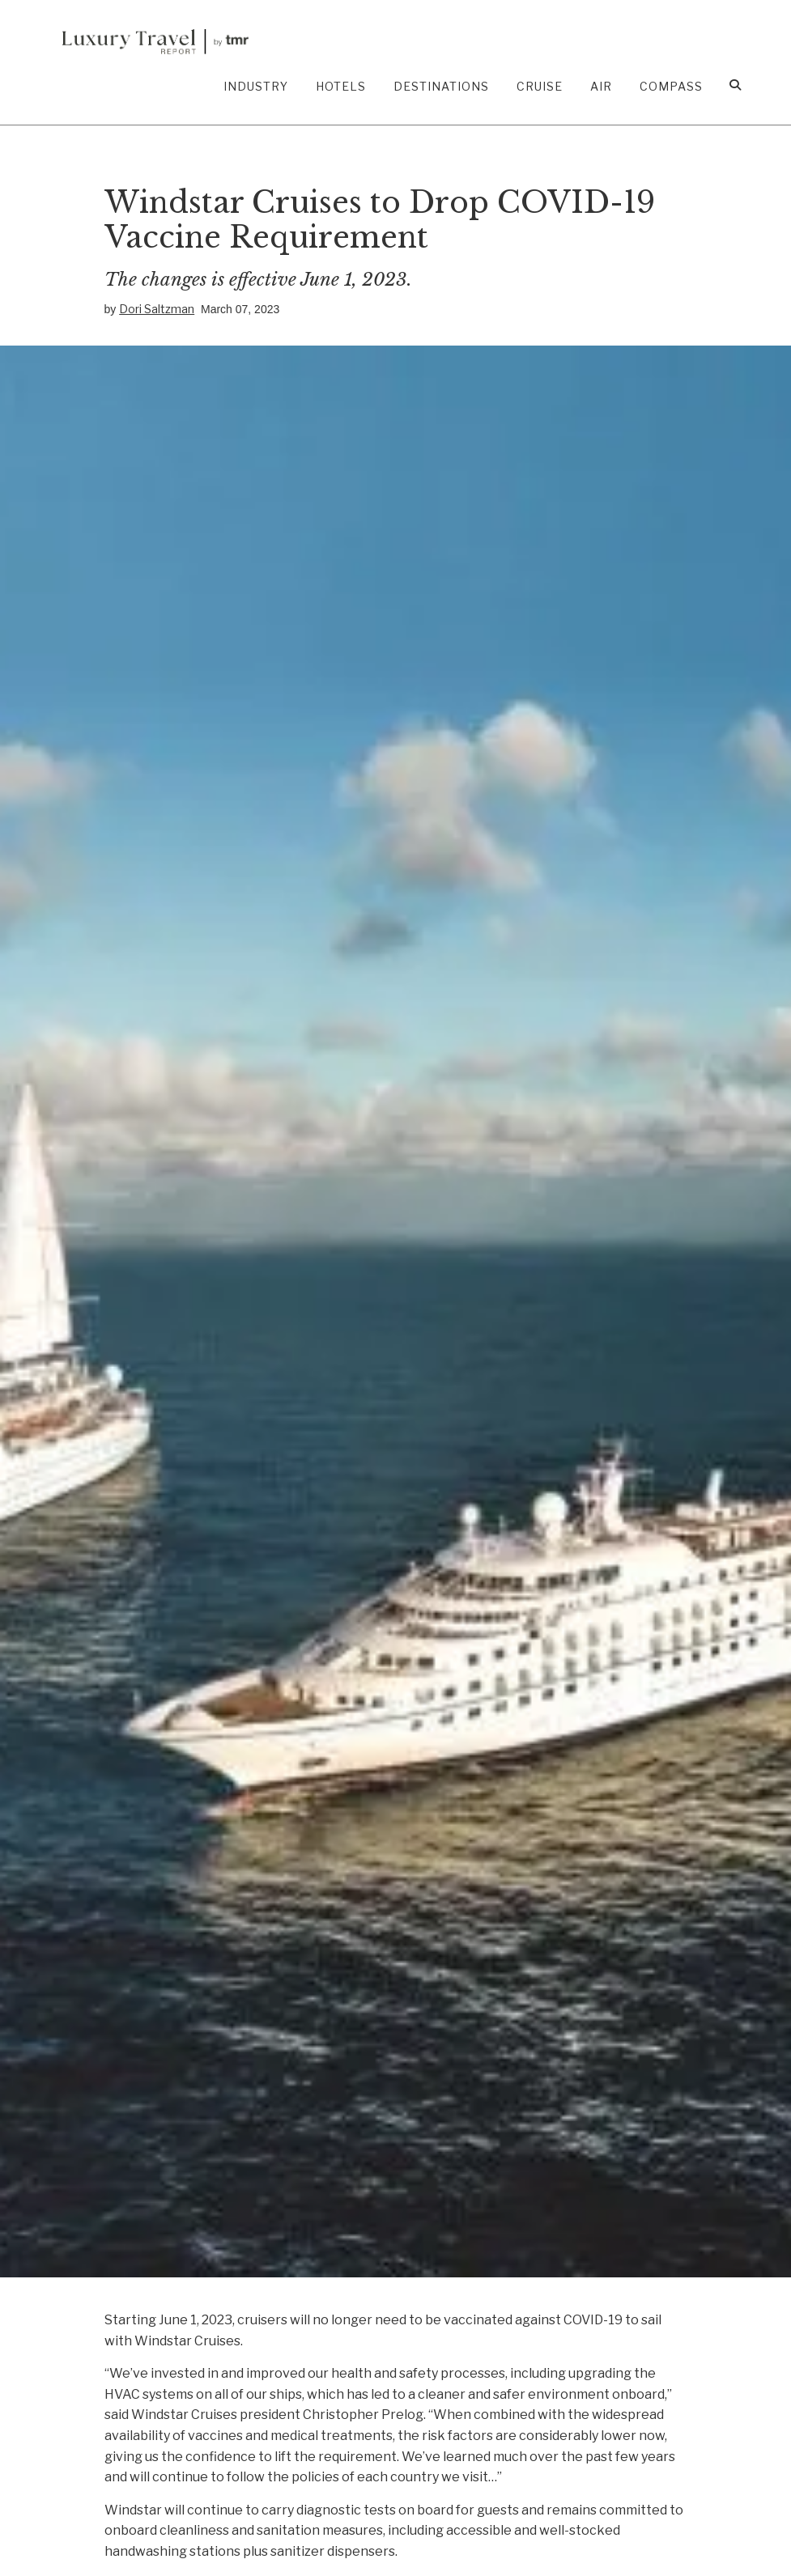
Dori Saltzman (156, 309)
